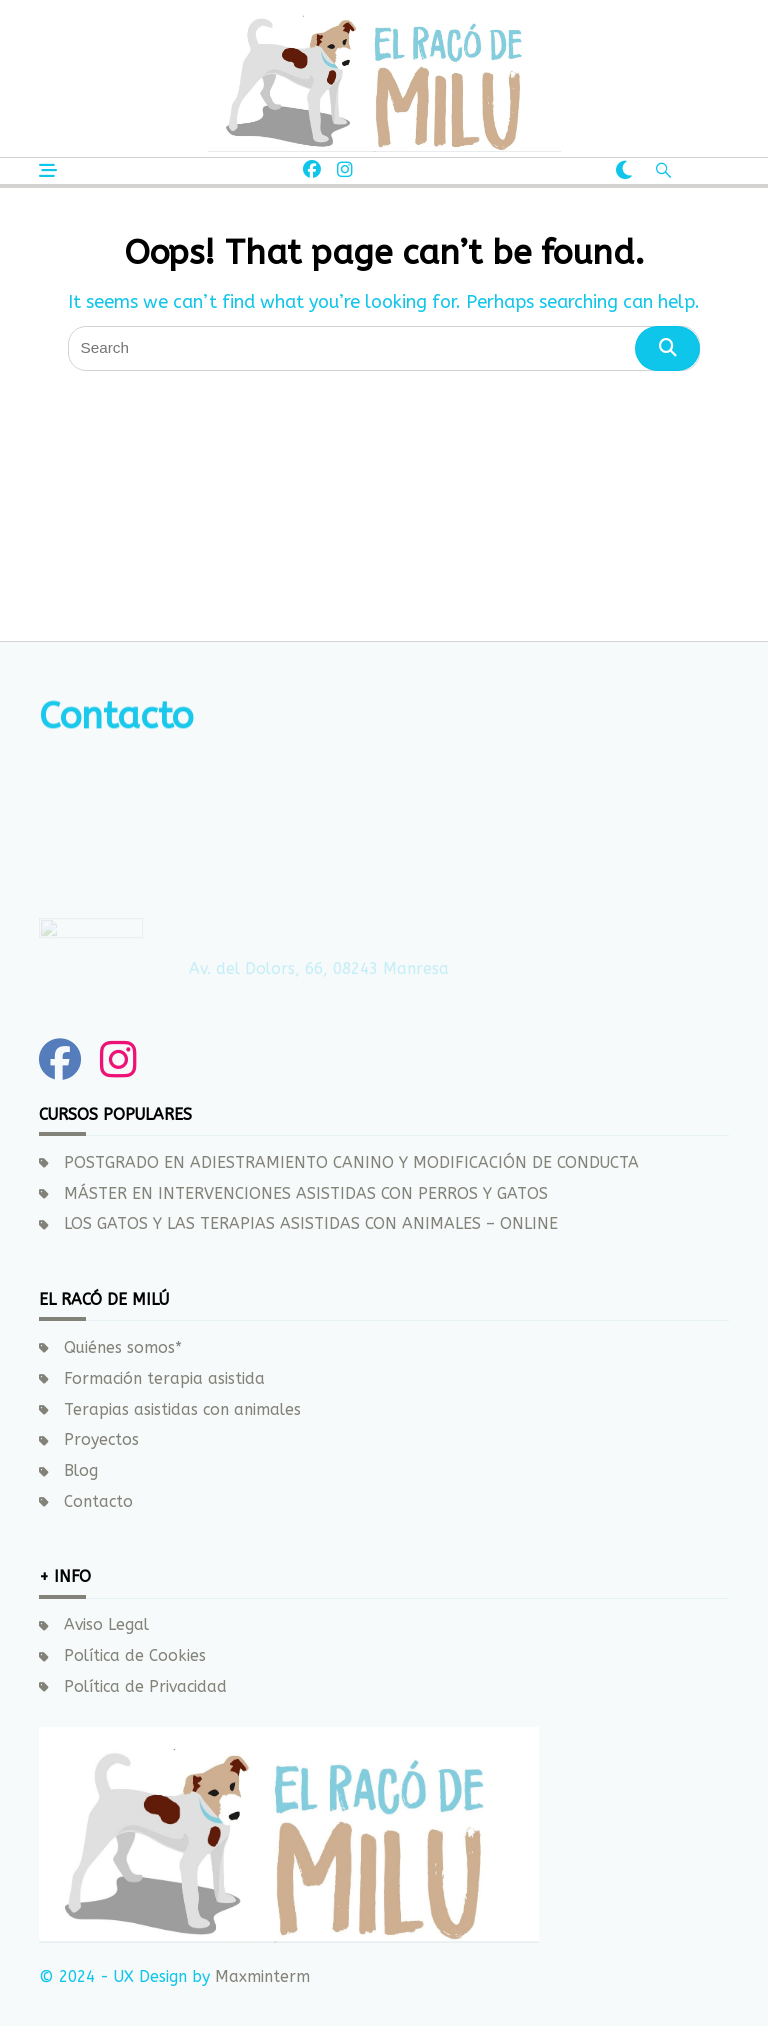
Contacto (98, 1502)
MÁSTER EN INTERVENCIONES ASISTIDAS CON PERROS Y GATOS (306, 1194)
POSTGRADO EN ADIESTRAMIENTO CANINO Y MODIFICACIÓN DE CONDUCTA (351, 1163)
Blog (81, 1471)
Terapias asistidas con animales (182, 1410)
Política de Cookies (135, 1656)
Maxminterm (260, 1977)
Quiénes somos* (123, 1348)
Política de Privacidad (145, 1687)
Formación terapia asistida (164, 1379)
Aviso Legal (106, 1625)
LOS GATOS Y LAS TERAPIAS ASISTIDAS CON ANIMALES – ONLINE (311, 1224)
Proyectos (101, 1440)
